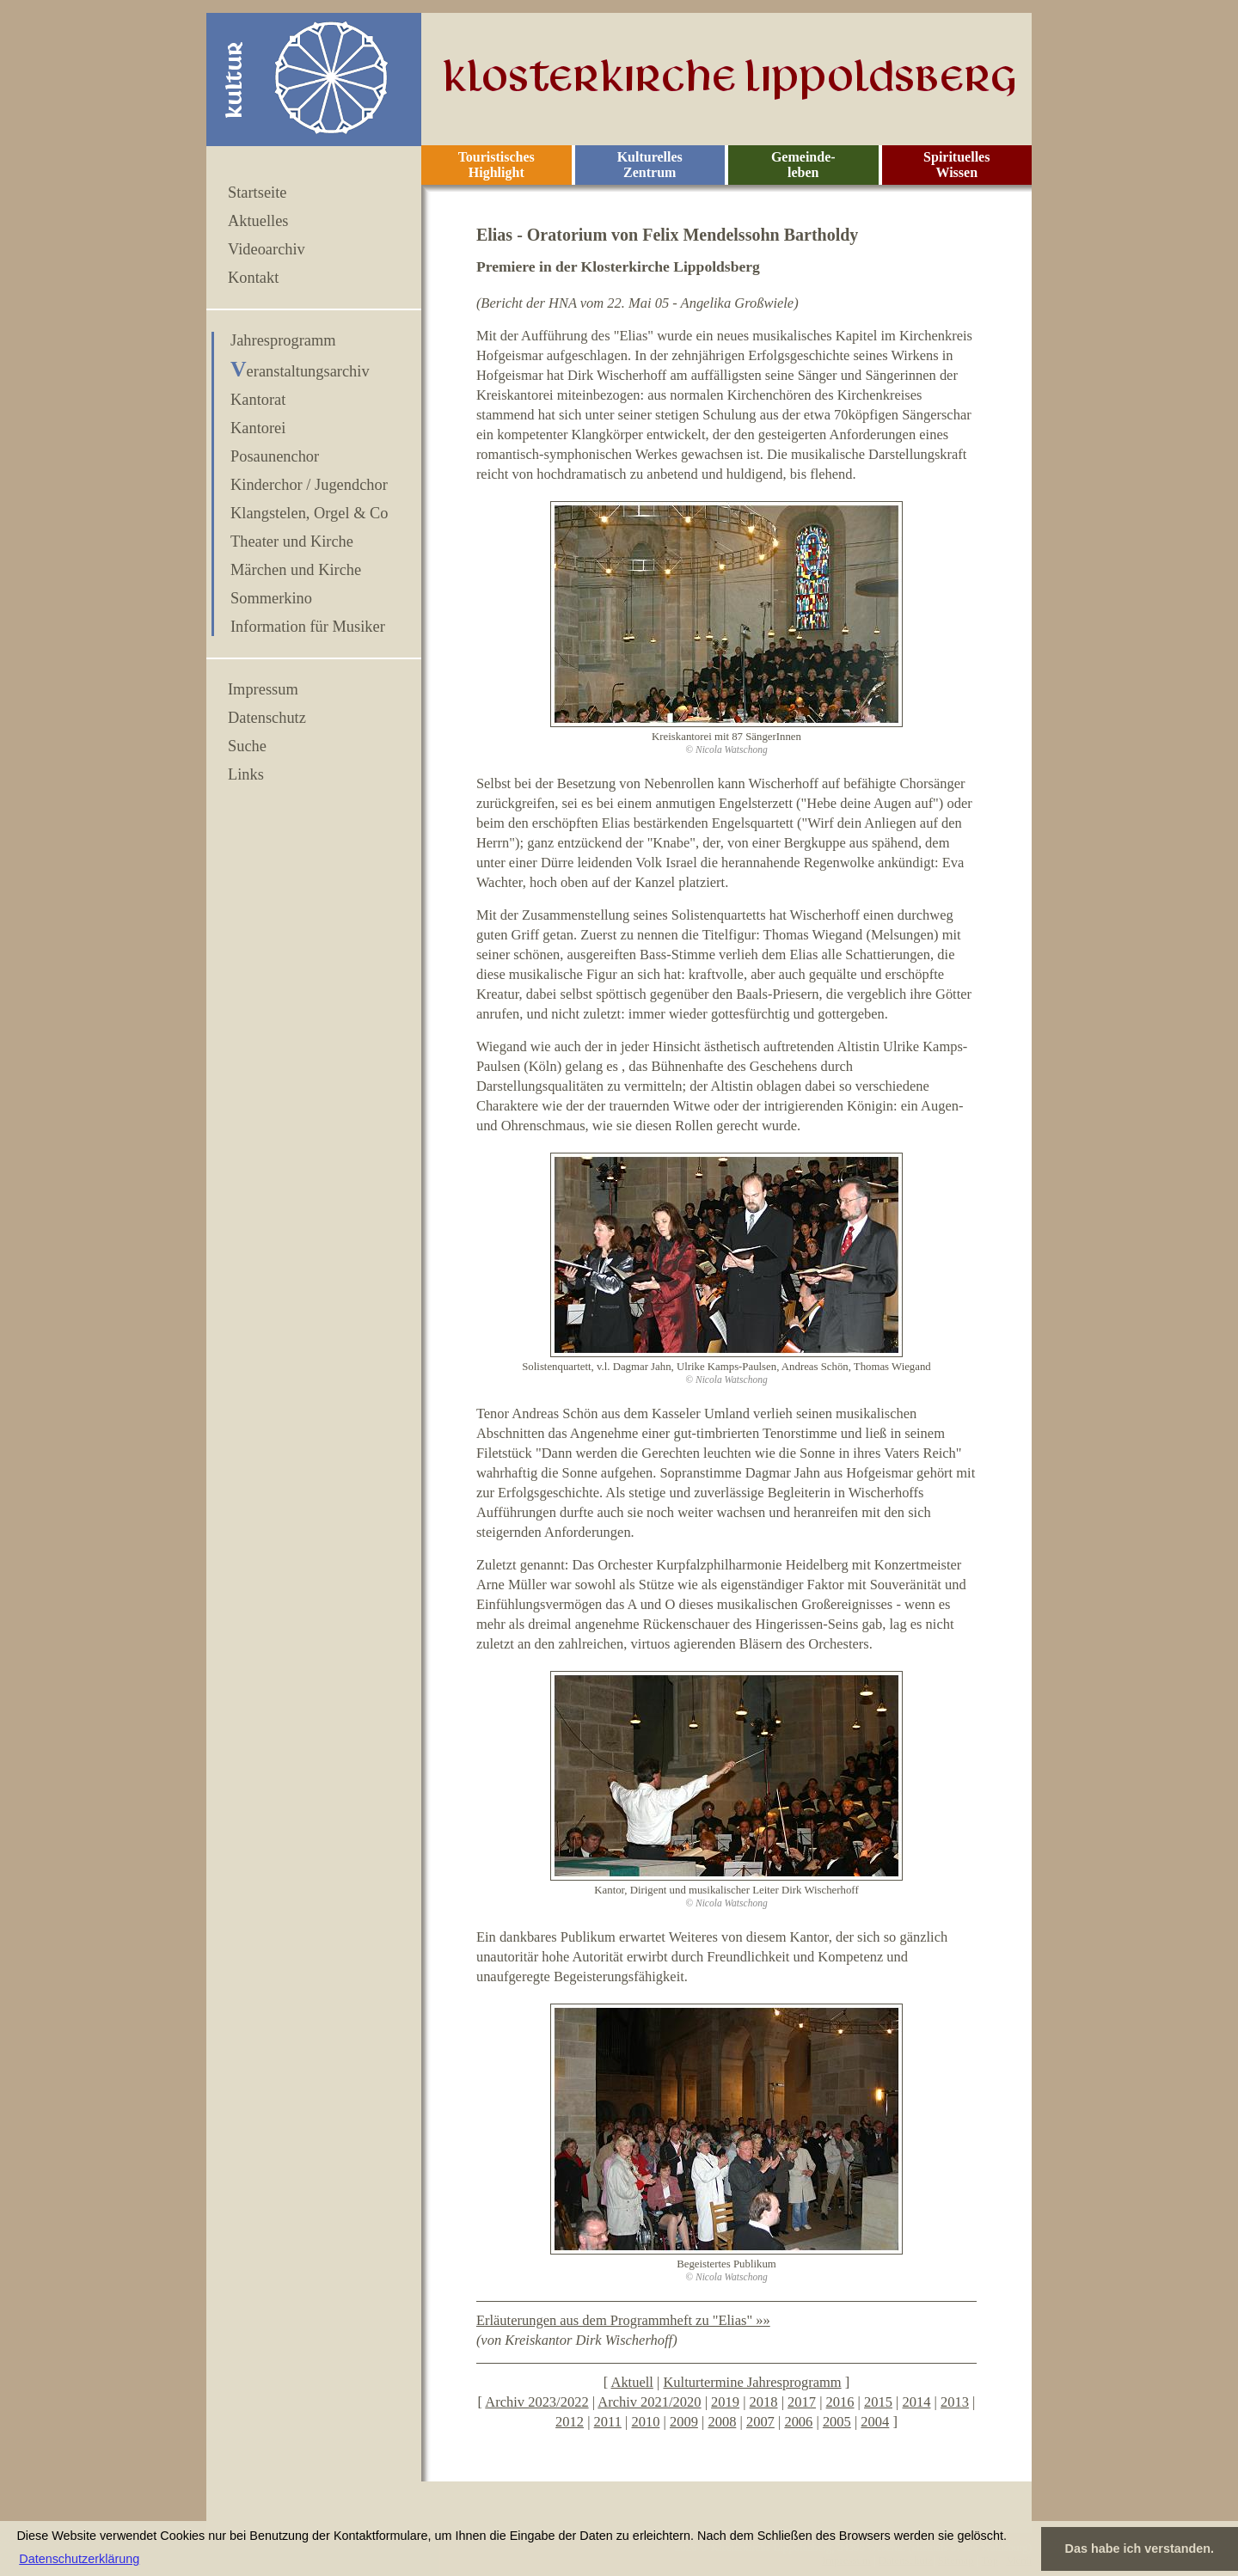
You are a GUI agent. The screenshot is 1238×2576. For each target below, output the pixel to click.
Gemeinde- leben (803, 165)
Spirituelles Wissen (956, 165)
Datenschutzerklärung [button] (79, 2559)
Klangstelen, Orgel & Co (309, 513)
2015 (878, 2402)
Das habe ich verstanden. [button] (1140, 2548)
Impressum (263, 689)
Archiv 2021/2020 (649, 2402)
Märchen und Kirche (295, 569)
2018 (764, 2402)
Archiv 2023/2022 (536, 2402)
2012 (569, 2422)
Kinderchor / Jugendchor (309, 484)
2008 (722, 2422)
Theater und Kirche (291, 541)
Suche (247, 746)
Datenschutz (267, 717)
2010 (645, 2422)
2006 (798, 2422)
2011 (608, 2422)
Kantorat (257, 399)
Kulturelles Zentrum (650, 165)
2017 (802, 2402)
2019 (725, 2402)
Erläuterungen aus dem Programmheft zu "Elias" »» (623, 2320)
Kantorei (257, 428)
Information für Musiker (307, 626)
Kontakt (253, 277)
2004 (875, 2422)
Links (246, 774)
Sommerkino (271, 598)
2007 (760, 2422)
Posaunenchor (274, 456)
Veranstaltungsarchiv (300, 371)
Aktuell (631, 2382)
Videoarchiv (266, 249)
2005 (837, 2422)
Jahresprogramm (283, 340)
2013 (955, 2402)
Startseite (257, 192)
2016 (840, 2402)
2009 (684, 2422)
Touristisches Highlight (496, 165)
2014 (917, 2402)
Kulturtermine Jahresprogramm (752, 2382)
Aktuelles (258, 220)
